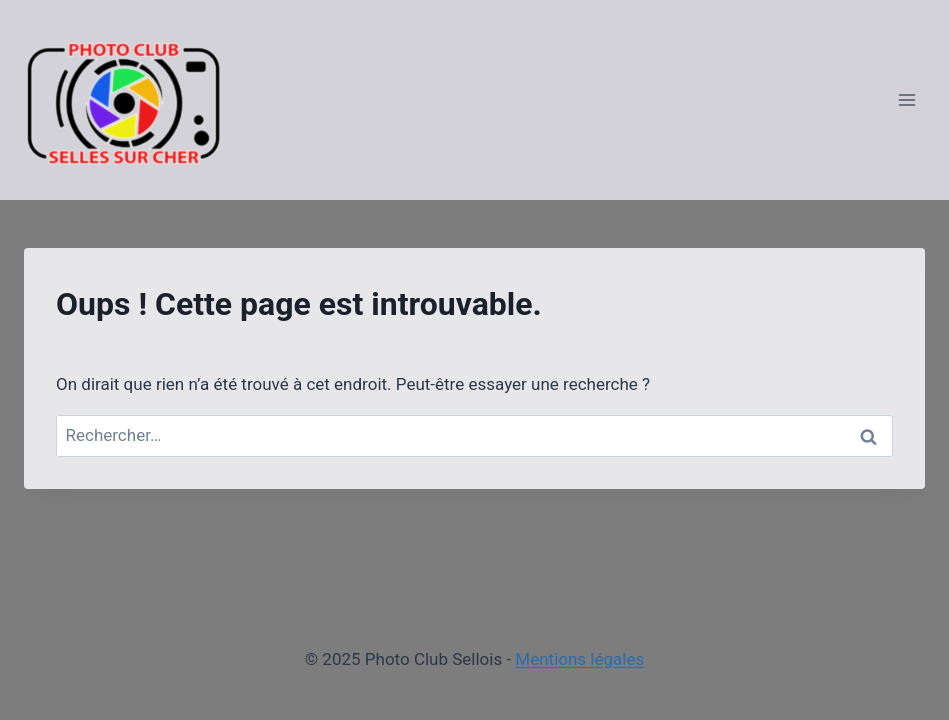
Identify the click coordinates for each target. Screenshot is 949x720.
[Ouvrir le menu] (906, 99)
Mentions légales (579, 659)
